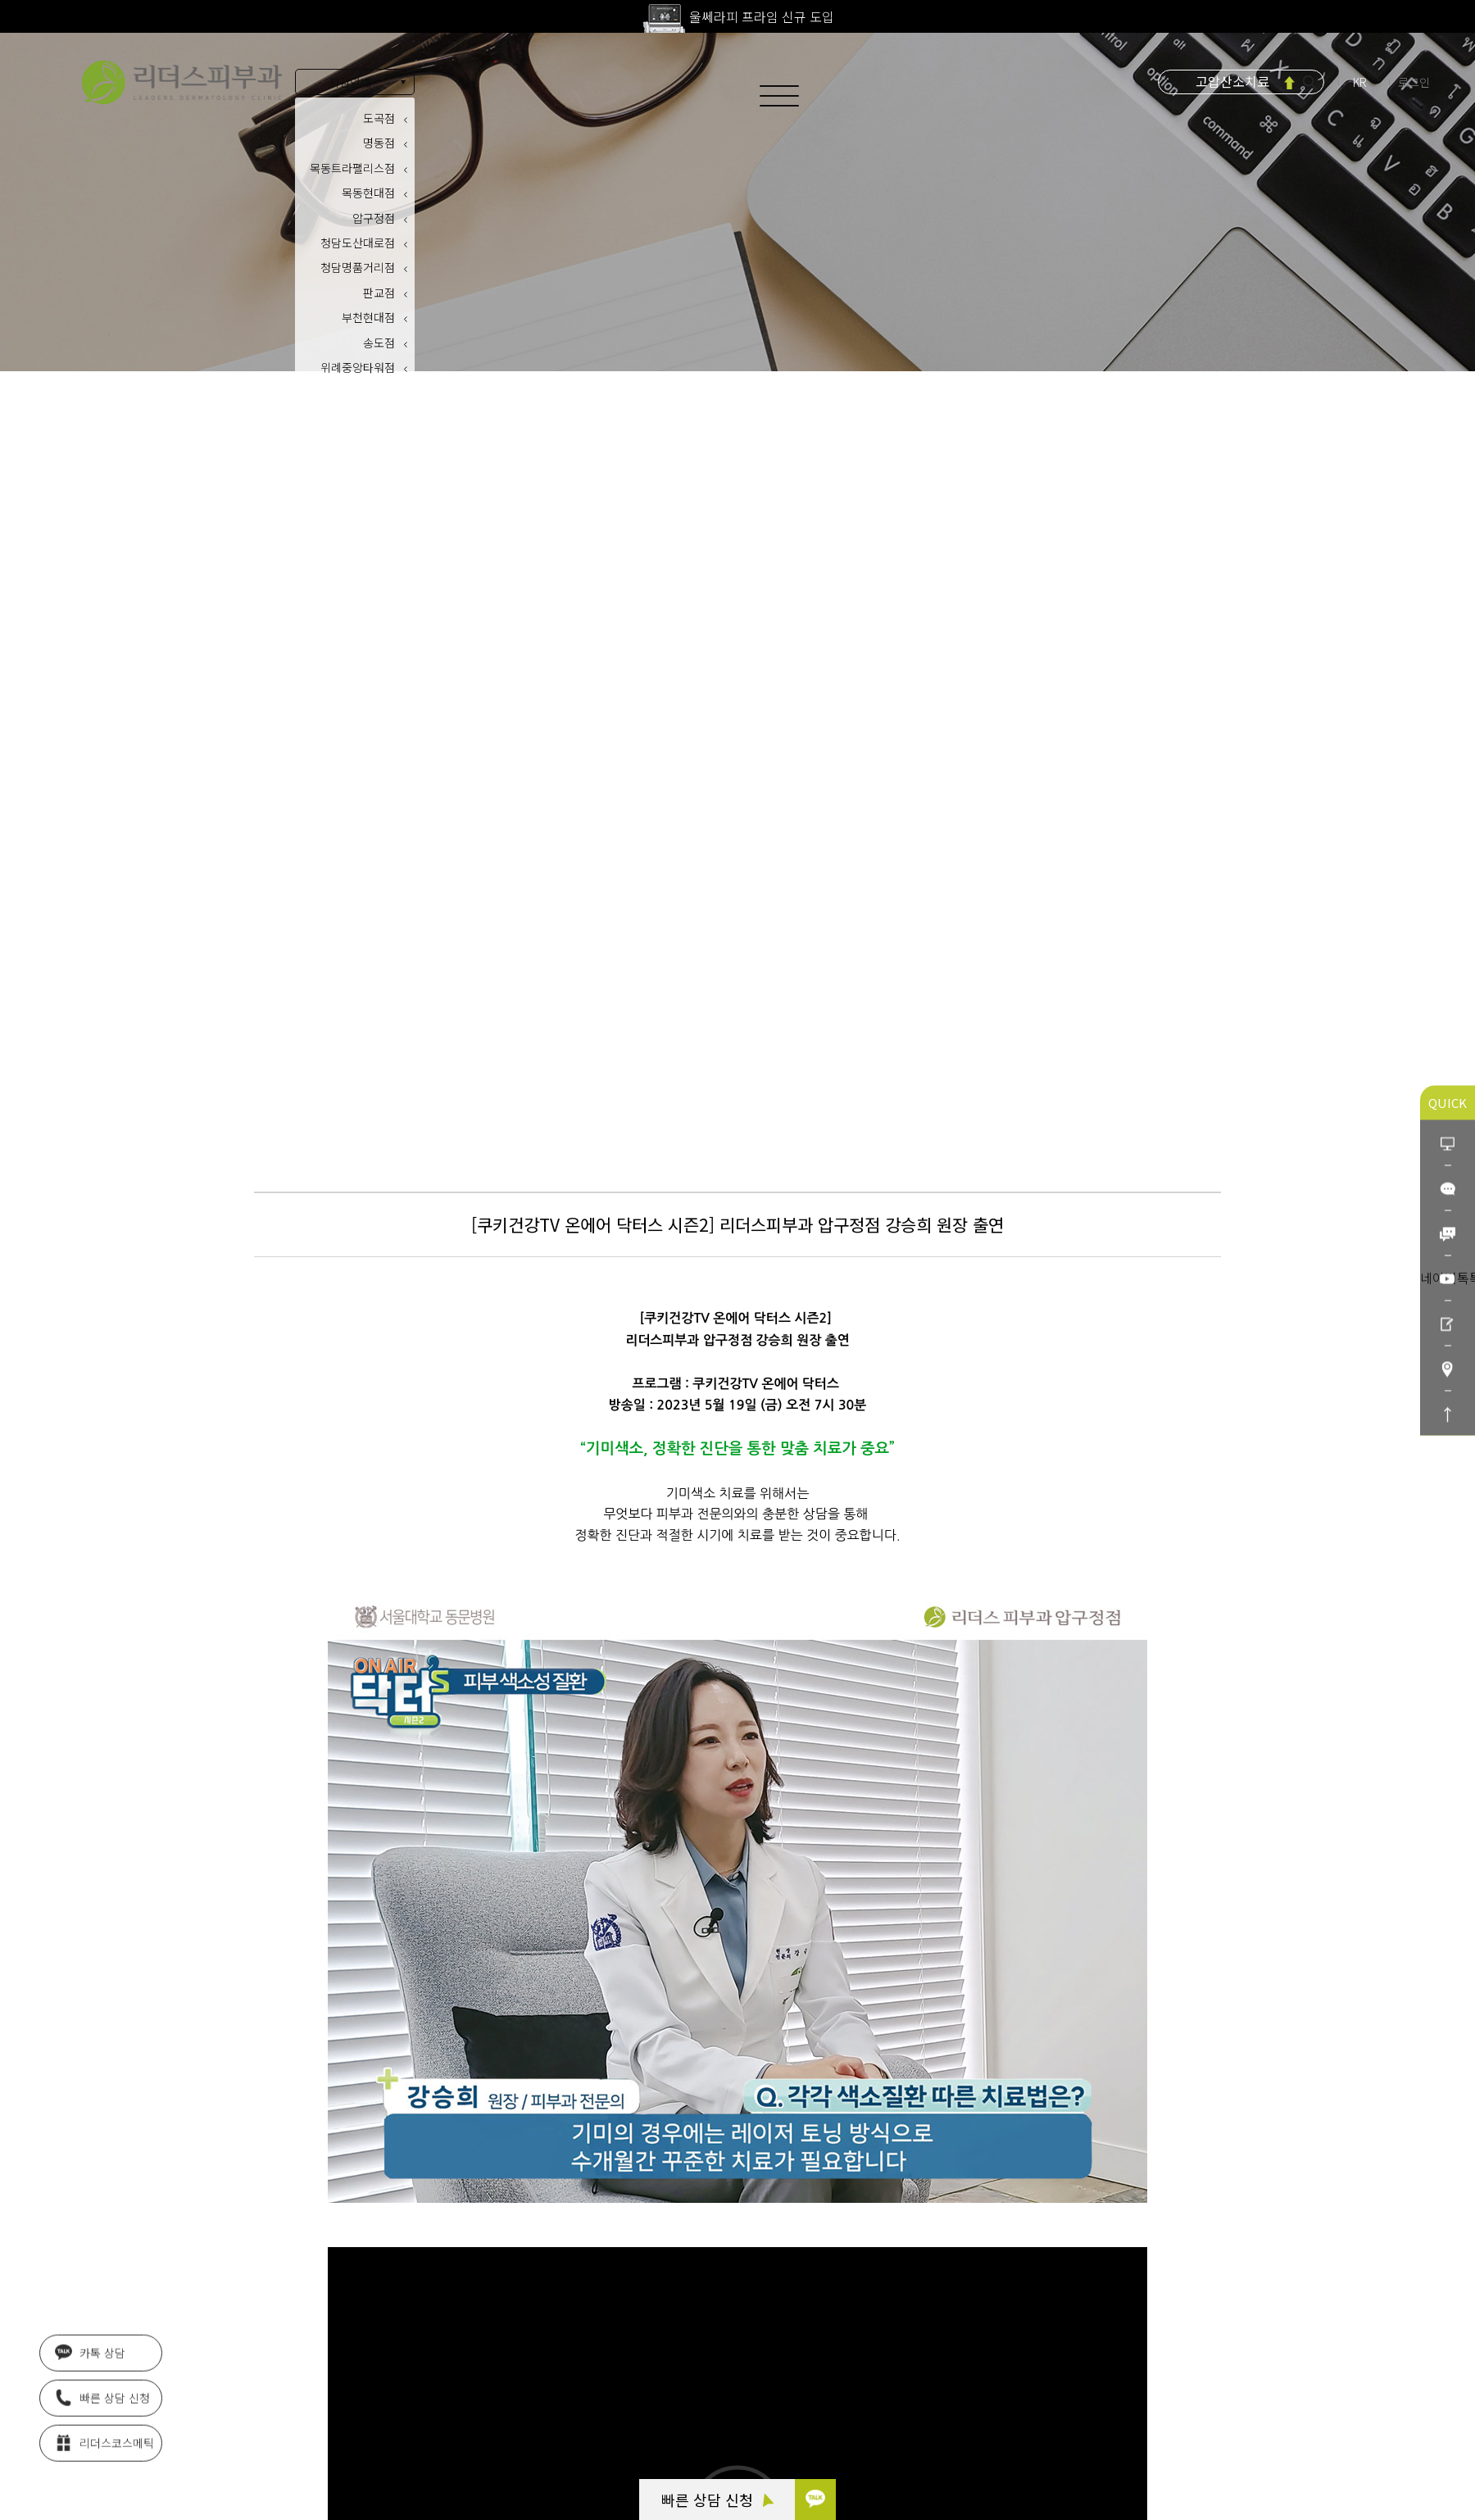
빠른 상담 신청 (717, 2499)
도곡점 (379, 118)
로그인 (1414, 82)
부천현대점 (368, 317)
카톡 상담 (90, 2355)
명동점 (379, 142)
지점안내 (350, 82)
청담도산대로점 (357, 242)
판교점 (379, 292)
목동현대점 (368, 192)
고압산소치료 (1232, 81)
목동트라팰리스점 (352, 168)
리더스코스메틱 (104, 2445)
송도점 (379, 342)
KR (1361, 82)
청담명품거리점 (357, 267)
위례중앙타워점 (357, 367)
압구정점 (373, 218)
